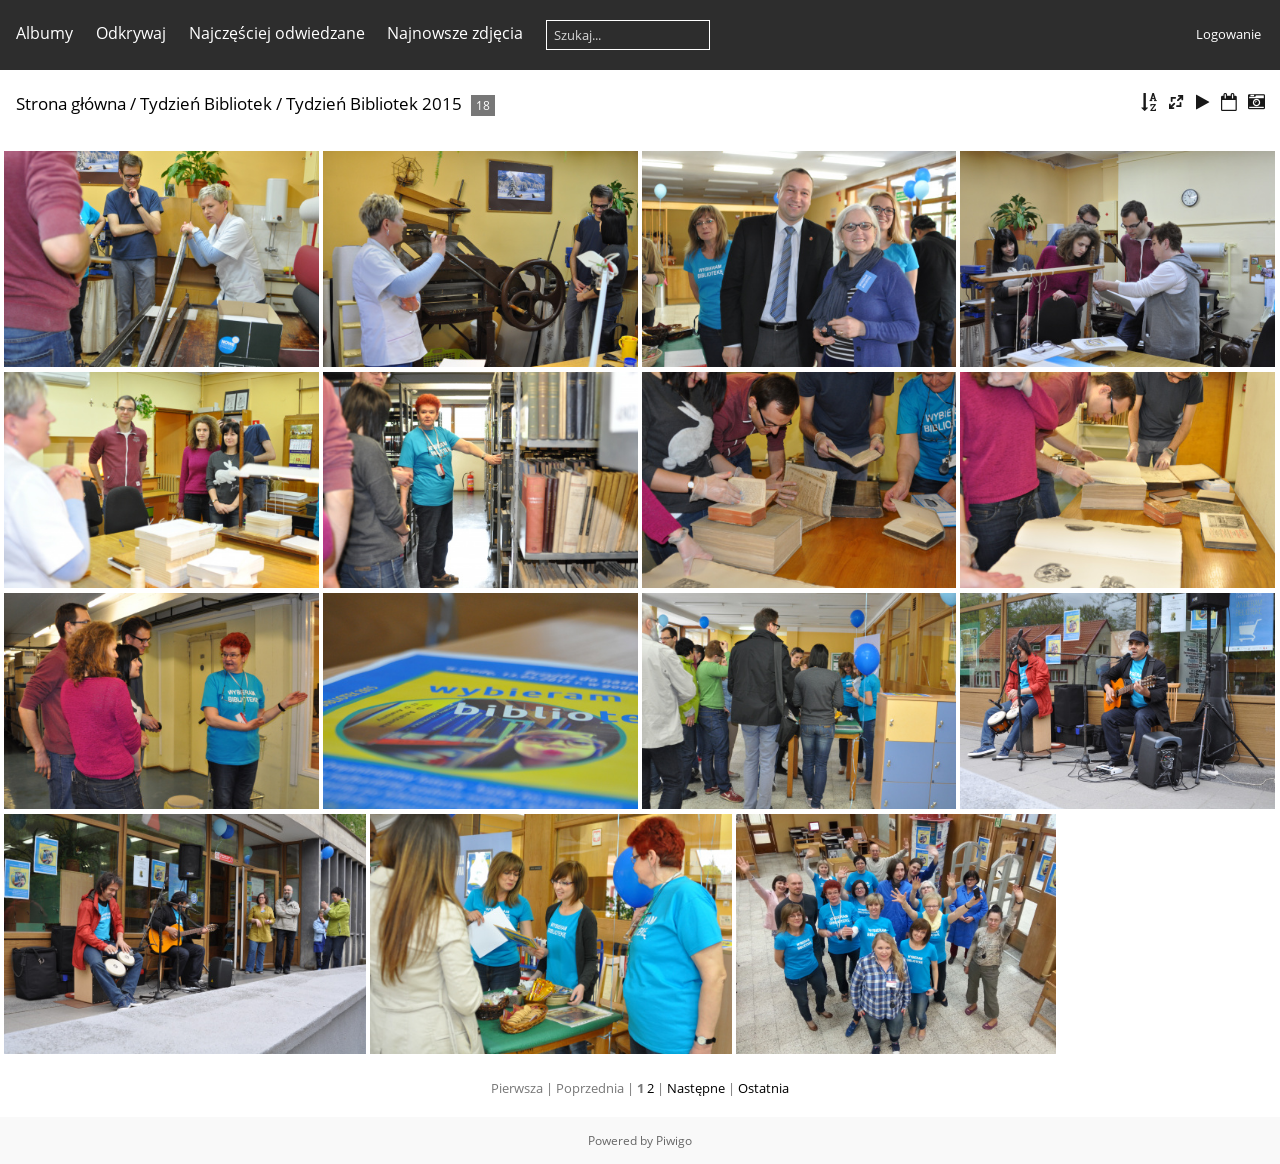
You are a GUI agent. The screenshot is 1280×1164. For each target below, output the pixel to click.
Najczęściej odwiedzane (277, 33)
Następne (696, 1088)
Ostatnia (763, 1088)
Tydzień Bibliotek (206, 103)
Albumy (44, 33)
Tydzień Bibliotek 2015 (374, 103)
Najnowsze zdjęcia (455, 33)
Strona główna (71, 103)
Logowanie (1228, 34)
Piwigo (674, 1140)
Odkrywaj (131, 33)
